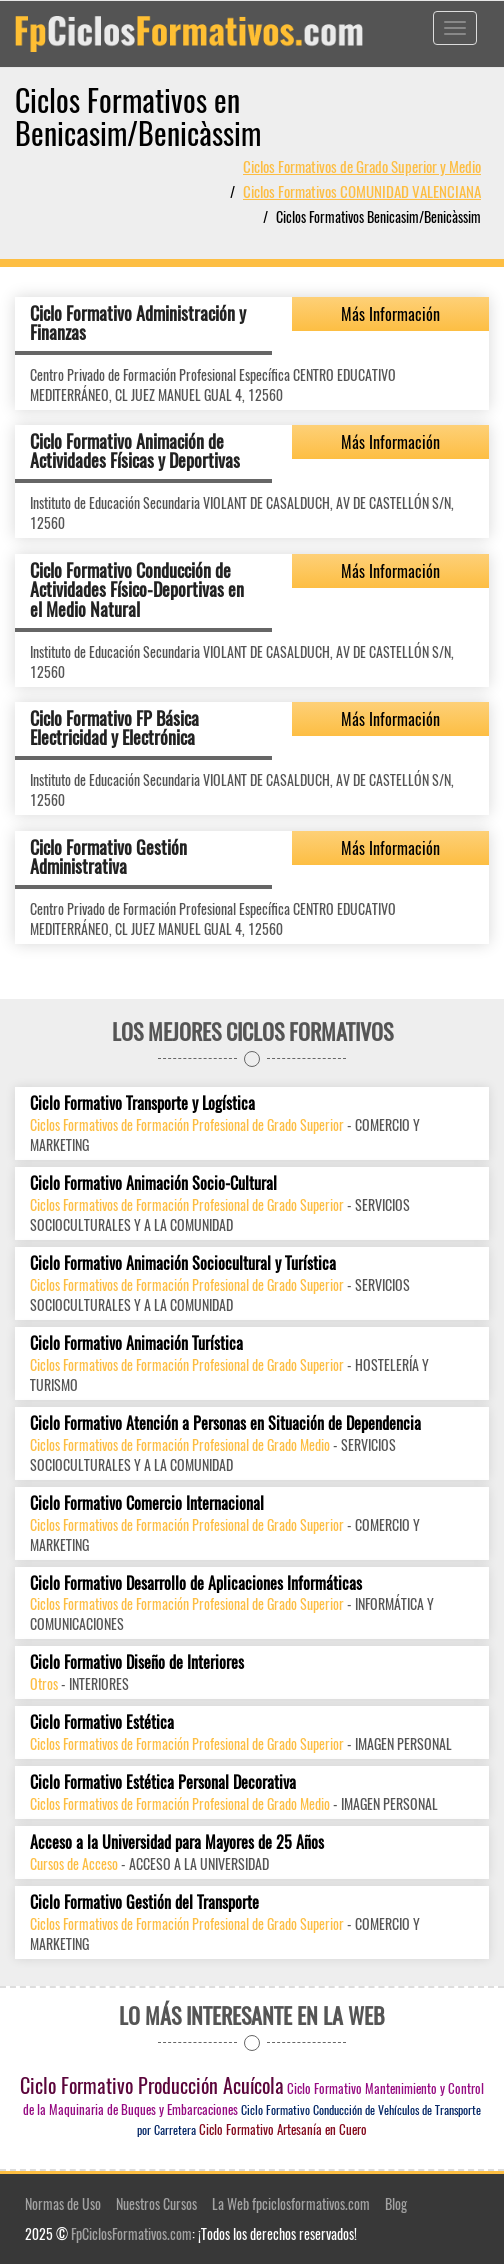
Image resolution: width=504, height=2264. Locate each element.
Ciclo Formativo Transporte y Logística (142, 1103)
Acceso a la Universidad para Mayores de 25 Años (177, 1842)
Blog (396, 2203)
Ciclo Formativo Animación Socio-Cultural (153, 1183)
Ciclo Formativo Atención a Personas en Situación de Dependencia (225, 1423)
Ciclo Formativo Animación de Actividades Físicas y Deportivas (135, 451)
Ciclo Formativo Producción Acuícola (152, 2085)
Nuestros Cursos (156, 2203)
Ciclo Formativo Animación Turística (136, 1343)
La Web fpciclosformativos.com (291, 2203)
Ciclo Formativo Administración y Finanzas (138, 323)
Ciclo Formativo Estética (102, 1722)
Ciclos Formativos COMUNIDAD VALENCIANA (362, 191)
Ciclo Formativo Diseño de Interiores (137, 1662)
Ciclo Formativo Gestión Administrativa (108, 857)
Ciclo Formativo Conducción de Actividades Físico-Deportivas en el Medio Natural (137, 590)
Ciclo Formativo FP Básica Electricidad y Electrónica (114, 728)
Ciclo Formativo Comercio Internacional (147, 1503)
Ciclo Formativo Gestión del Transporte (144, 1902)
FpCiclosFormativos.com (131, 2233)
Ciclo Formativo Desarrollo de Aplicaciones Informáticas (196, 1583)
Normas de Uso (63, 2203)
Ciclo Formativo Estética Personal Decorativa (163, 1782)
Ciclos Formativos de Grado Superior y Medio (362, 166)
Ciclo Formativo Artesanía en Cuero (283, 2129)
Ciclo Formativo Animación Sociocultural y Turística (183, 1263)
